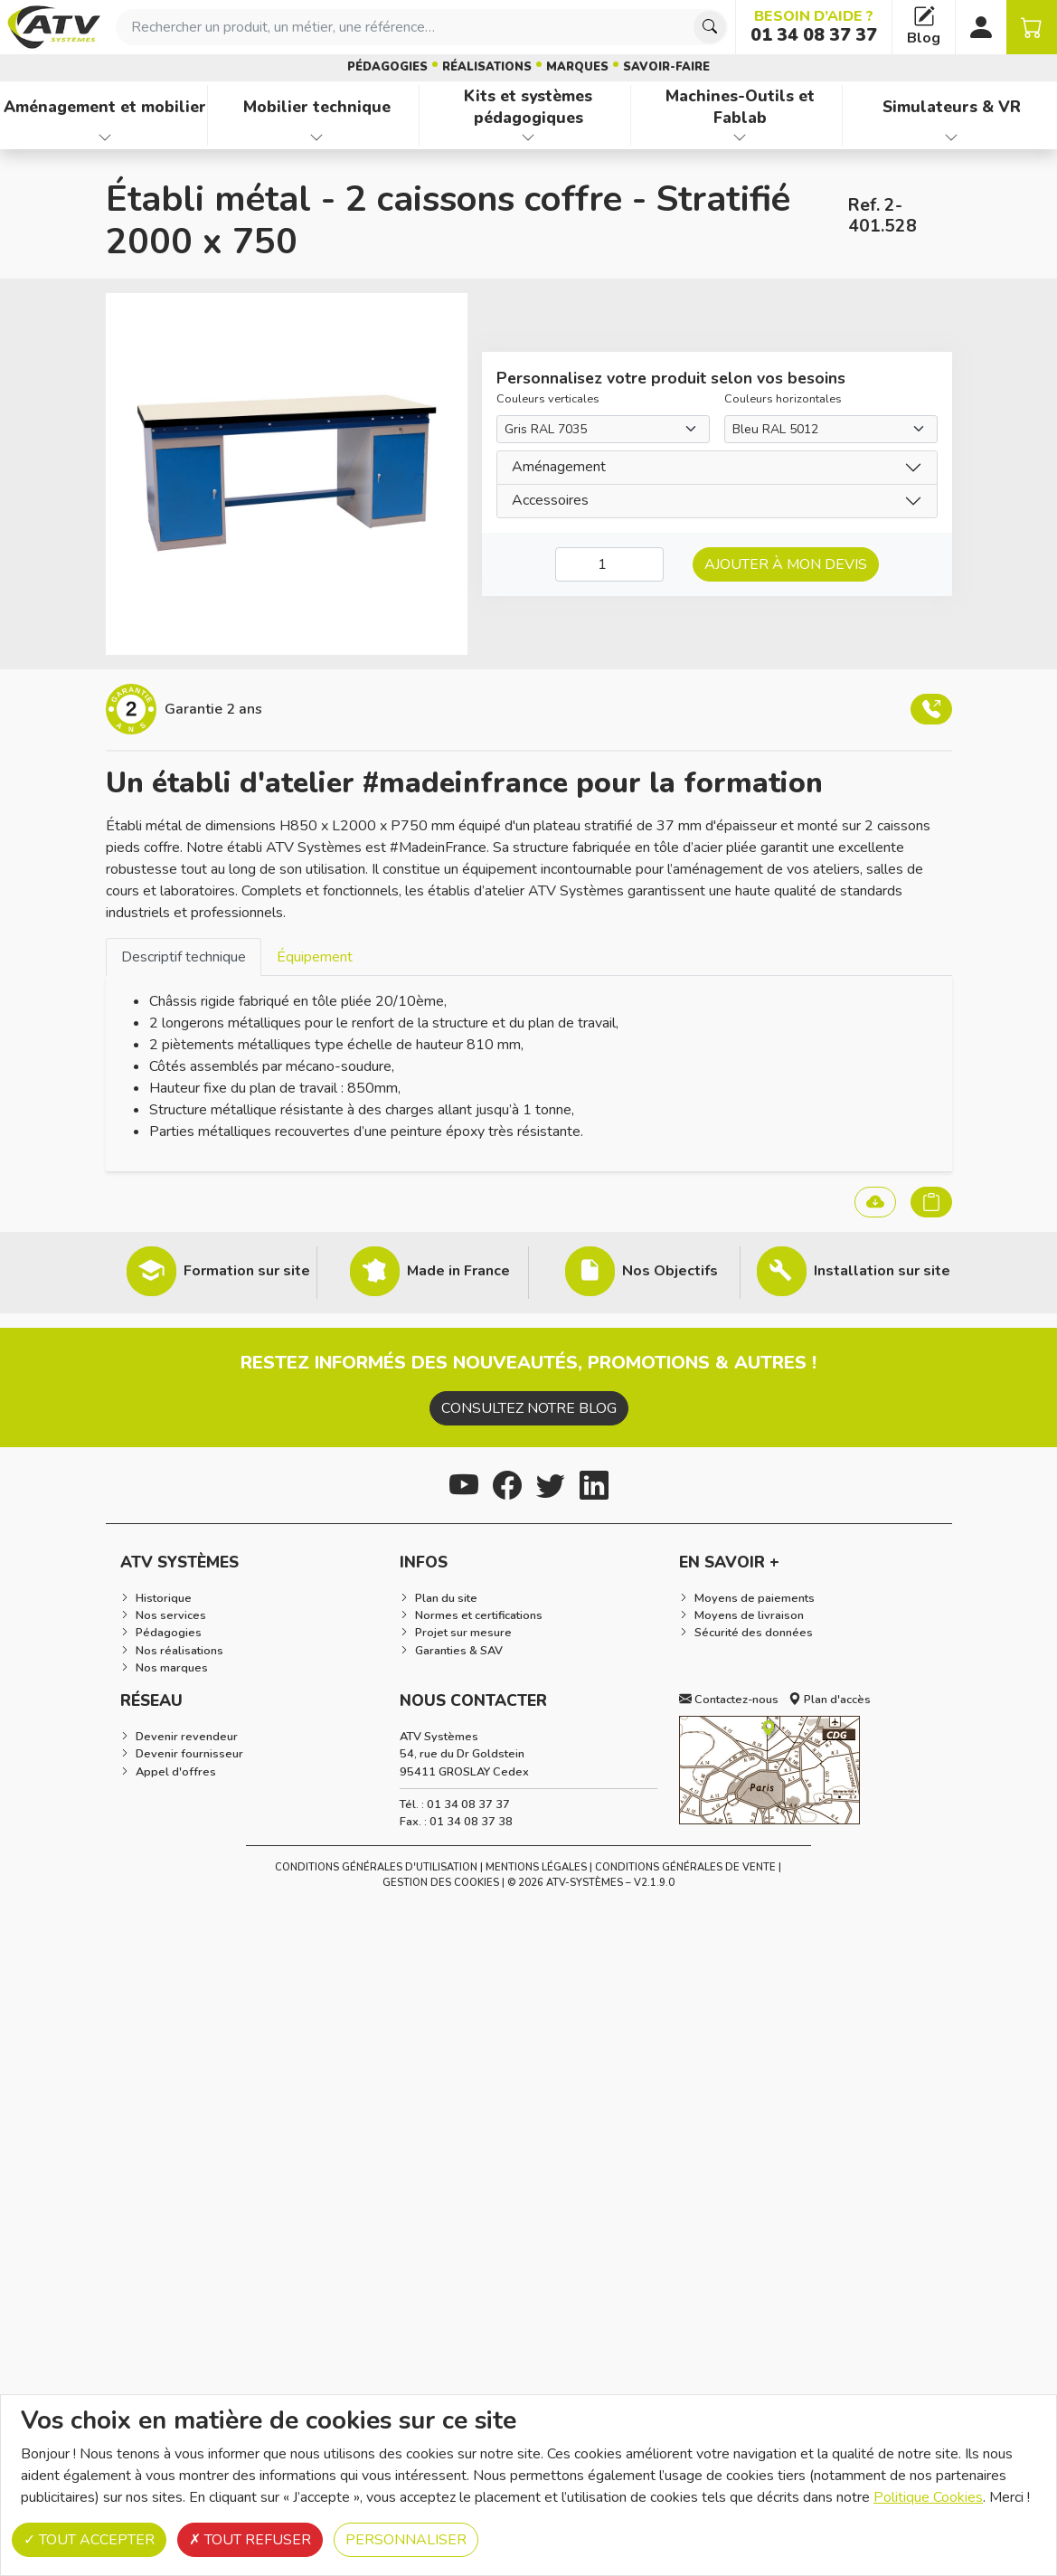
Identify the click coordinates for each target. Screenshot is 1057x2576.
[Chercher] (710, 27)
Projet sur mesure (463, 1632)
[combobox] (422, 27)
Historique (164, 1598)
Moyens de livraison (749, 1615)
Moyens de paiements (754, 1598)
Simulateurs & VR (951, 107)
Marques (577, 67)
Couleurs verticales (547, 399)
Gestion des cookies (440, 1882)
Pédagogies (387, 67)
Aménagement (559, 467)
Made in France (458, 1271)
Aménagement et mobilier (105, 107)
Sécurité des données (753, 1632)
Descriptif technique (183, 957)
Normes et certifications (479, 1615)
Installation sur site (882, 1271)
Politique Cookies (928, 2497)
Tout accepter (89, 2540)
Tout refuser (250, 2540)
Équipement (315, 957)
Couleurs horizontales (783, 399)
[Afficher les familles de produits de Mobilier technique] (317, 137)
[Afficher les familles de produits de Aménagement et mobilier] (105, 137)
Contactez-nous (729, 1699)
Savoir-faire (666, 67)
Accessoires (550, 500)
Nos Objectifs (670, 1271)
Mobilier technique (317, 107)
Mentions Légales (536, 1867)
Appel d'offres (176, 1772)
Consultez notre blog (529, 1408)
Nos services (171, 1615)
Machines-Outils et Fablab (740, 107)
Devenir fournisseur (189, 1754)
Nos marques (172, 1668)
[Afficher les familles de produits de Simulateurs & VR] (951, 137)
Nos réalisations (179, 1651)
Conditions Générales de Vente (685, 1867)
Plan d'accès (829, 1699)
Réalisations (487, 67)
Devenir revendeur (187, 1736)
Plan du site (446, 1598)
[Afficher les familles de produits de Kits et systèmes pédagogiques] (528, 137)
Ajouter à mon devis (785, 564)
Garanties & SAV (459, 1651)
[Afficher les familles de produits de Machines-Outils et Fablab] (740, 137)
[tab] (183, 956)
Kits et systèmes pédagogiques (528, 107)
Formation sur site (247, 1271)
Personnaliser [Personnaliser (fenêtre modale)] (406, 2540)
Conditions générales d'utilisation (376, 1867)
